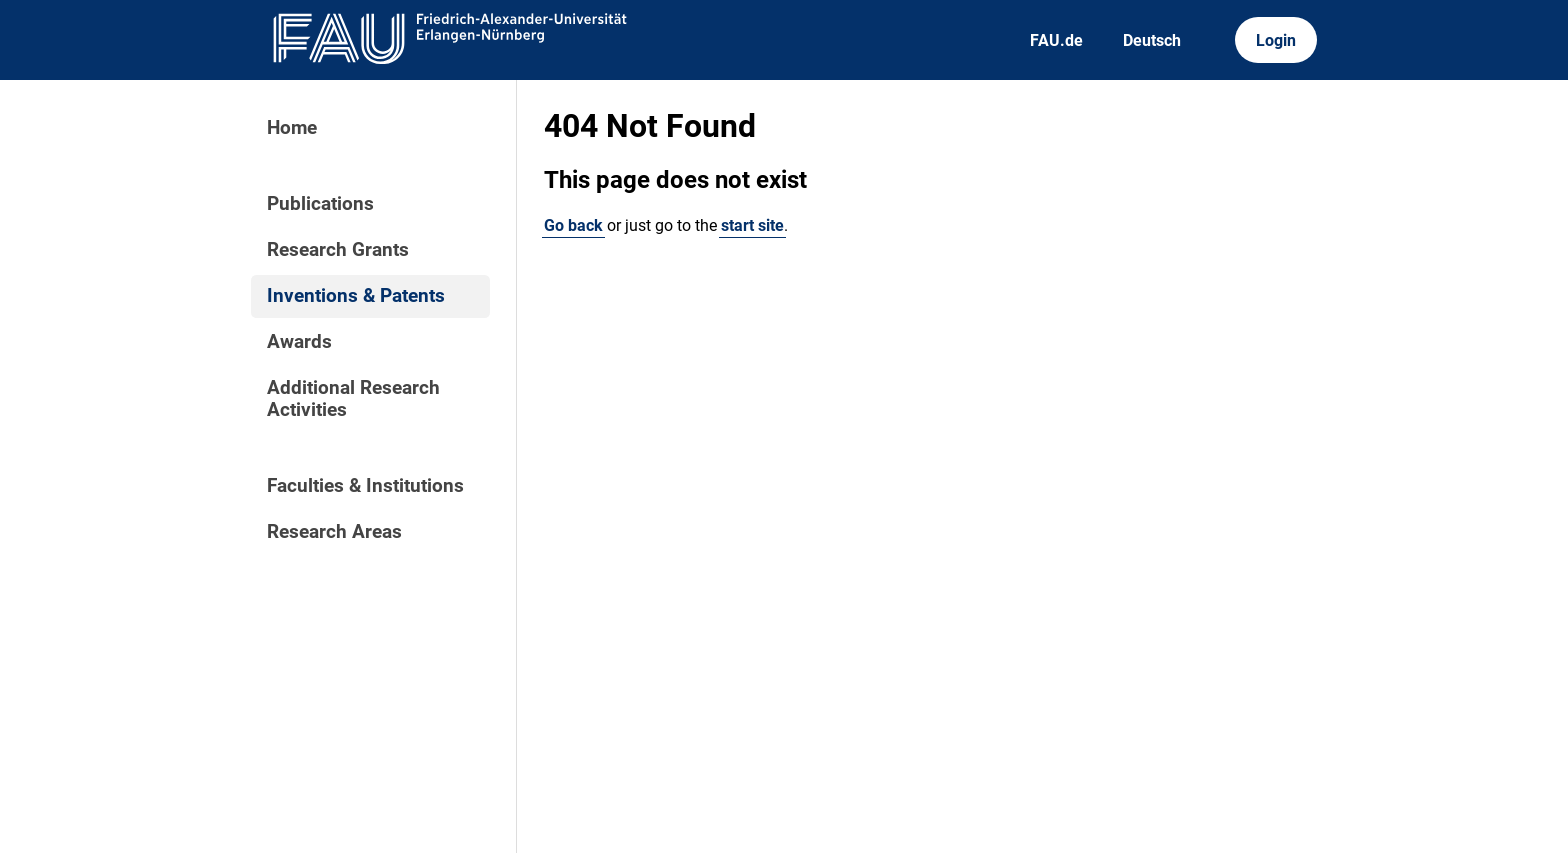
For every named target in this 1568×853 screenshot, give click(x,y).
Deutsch (1152, 40)
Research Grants (338, 250)
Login (1276, 40)
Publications (320, 204)
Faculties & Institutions (365, 486)
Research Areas (334, 532)
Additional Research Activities (353, 399)
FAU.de (1056, 40)
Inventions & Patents (356, 296)
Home (292, 128)
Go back (573, 225)
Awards (299, 342)
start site (752, 225)
